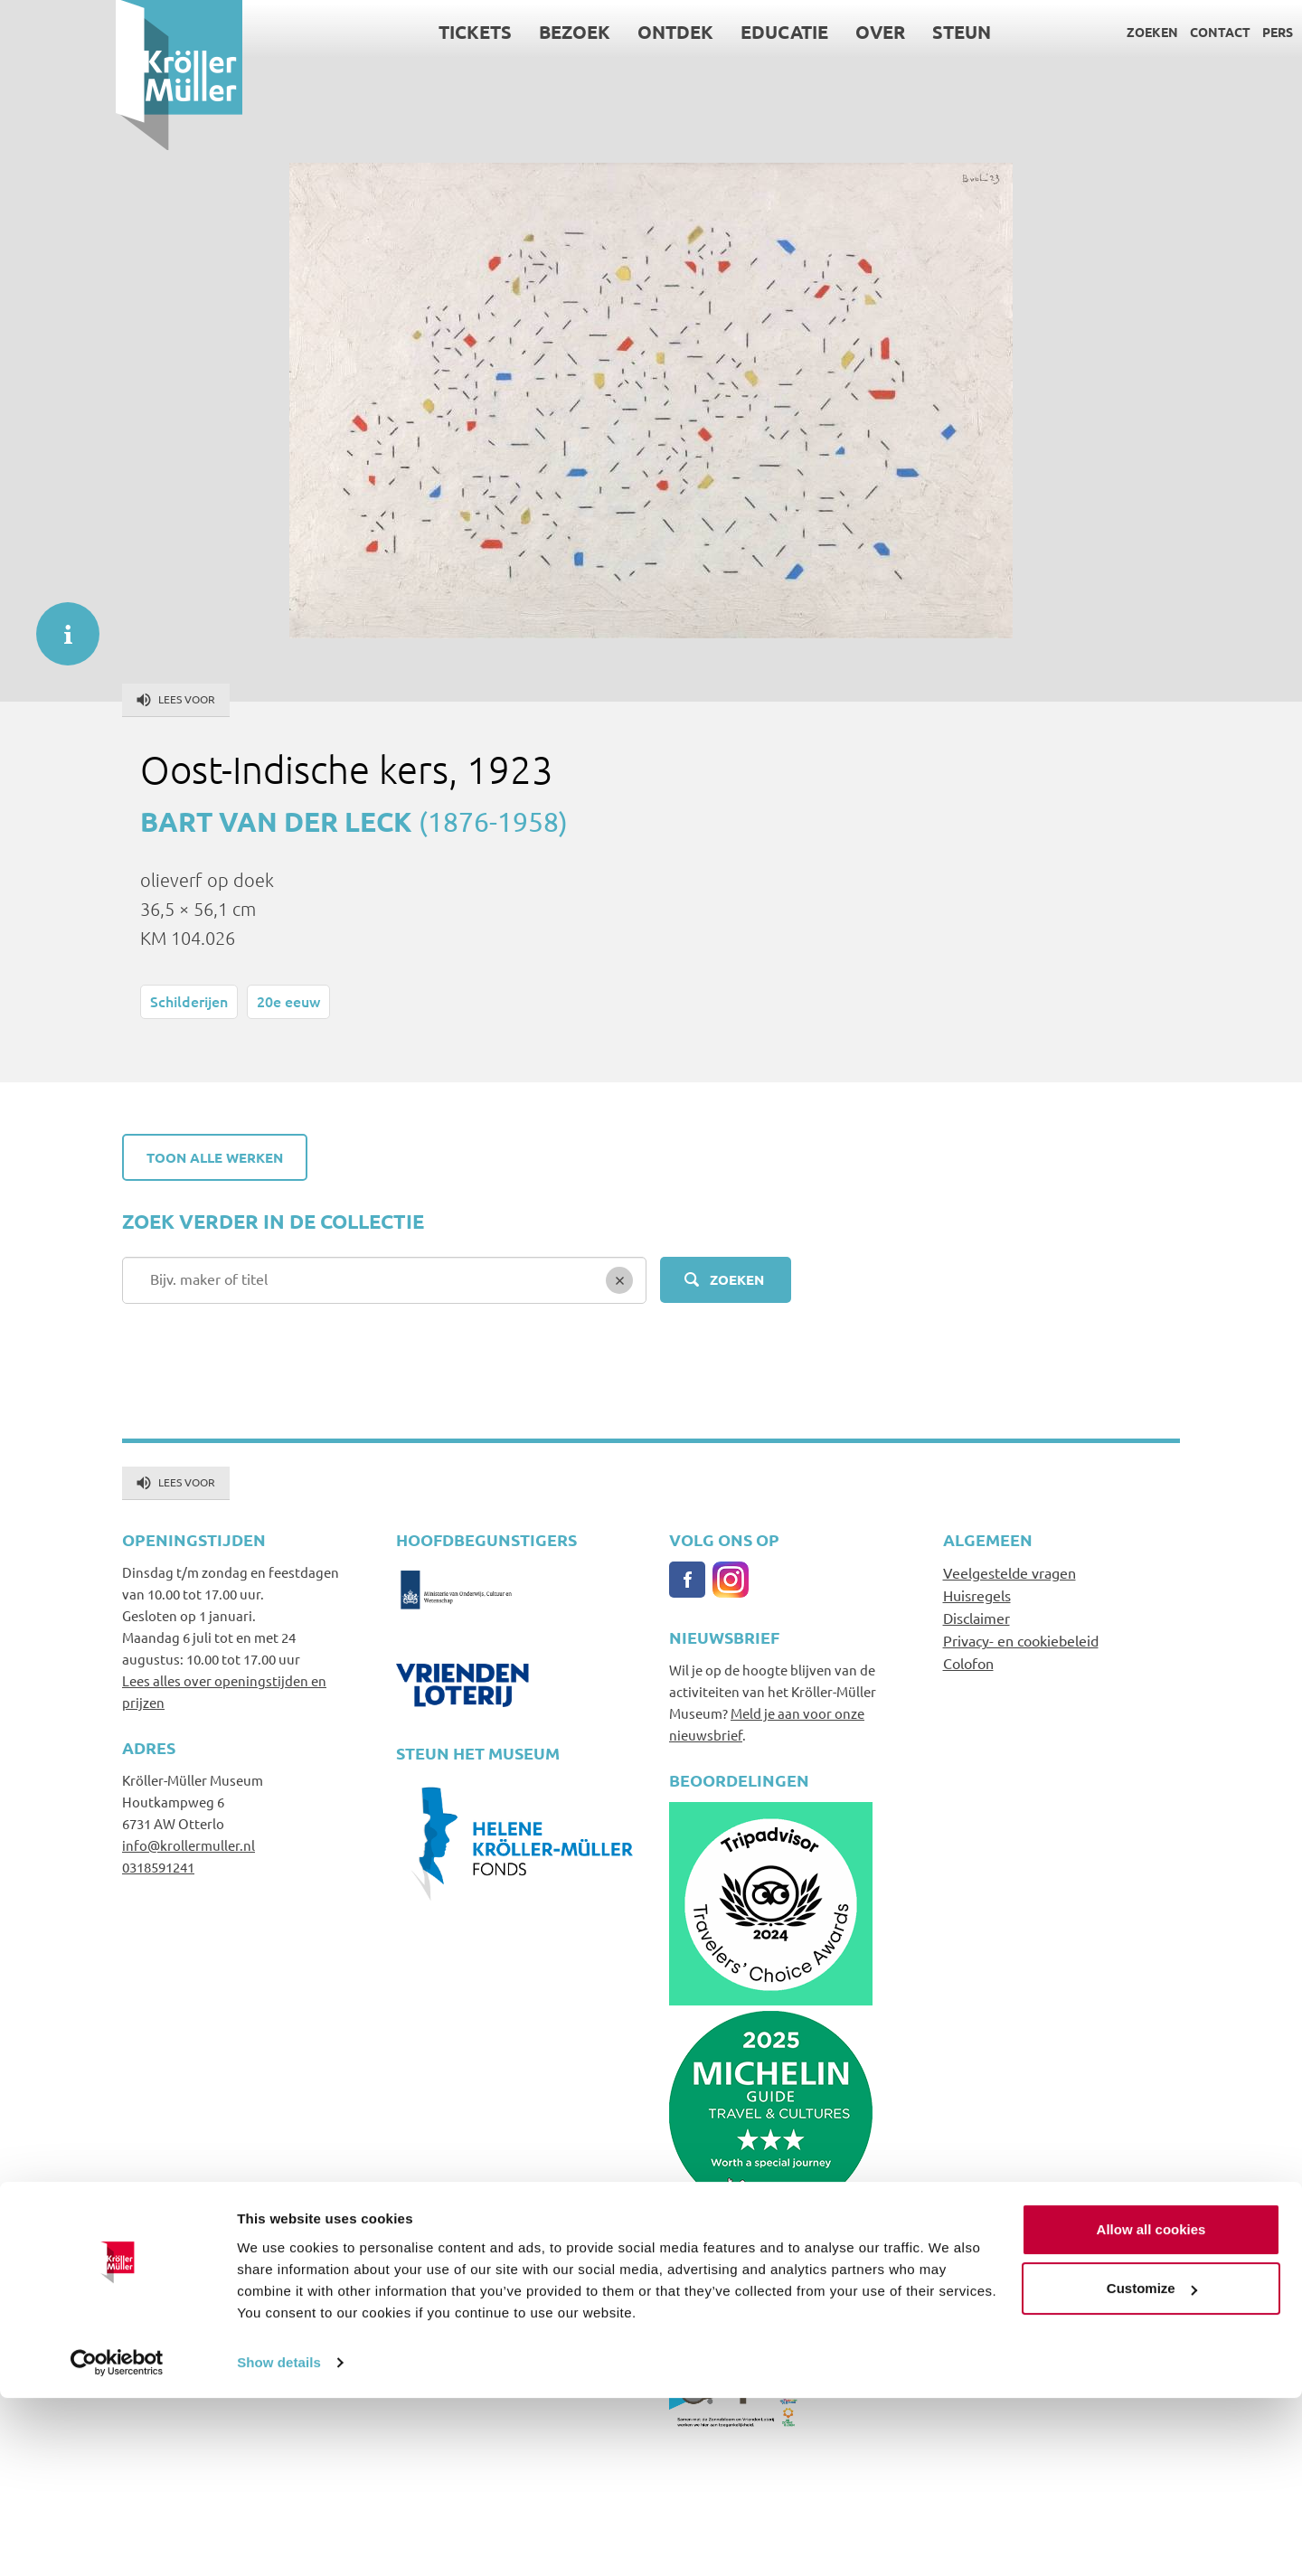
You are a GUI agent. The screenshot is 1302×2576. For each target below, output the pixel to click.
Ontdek (561, 31)
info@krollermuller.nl (188, 1845)
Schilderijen (189, 1001)
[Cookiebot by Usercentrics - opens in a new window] (117, 2540)
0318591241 (158, 1866)
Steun (846, 31)
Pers (1161, 32)
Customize (1152, 2466)
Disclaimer (976, 1618)
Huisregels (977, 1595)
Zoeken (1036, 32)
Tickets (360, 31)
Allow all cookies (1151, 2407)
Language (1224, 32)
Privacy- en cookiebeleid (1021, 1640)
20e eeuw (288, 1001)
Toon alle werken (214, 1157)
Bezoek (459, 31)
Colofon (968, 1663)
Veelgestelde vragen (1009, 1572)
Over (765, 31)
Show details (279, 2540)
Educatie (669, 31)
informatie (58, 624)
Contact (1104, 32)
